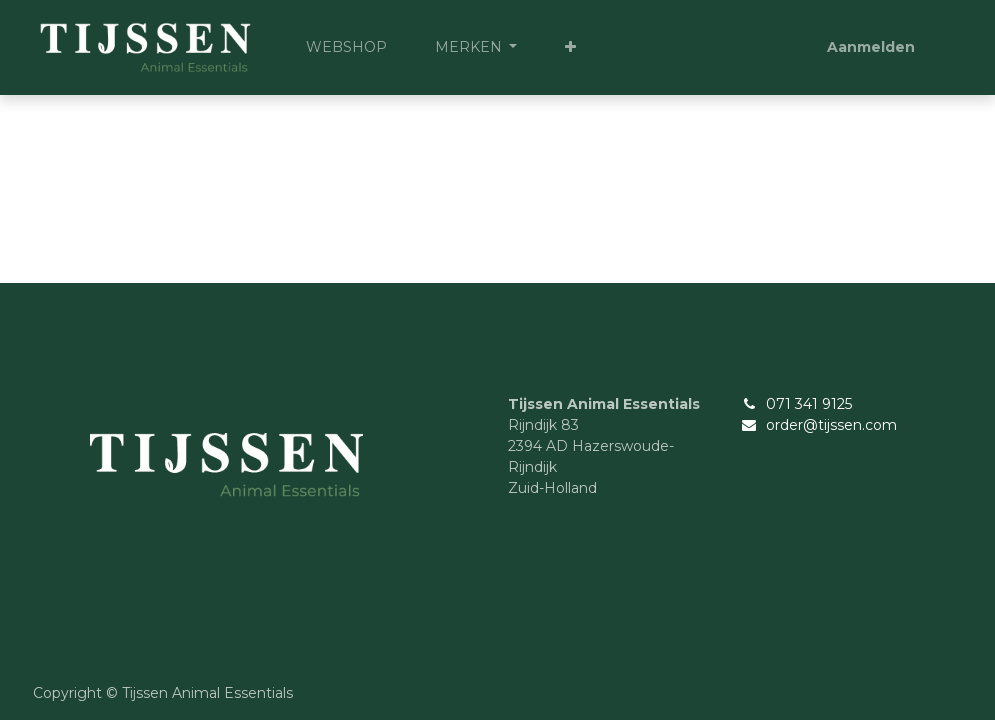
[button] (570, 47)
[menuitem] (346, 47)
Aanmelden (871, 47)
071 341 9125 (809, 404)
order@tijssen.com (831, 425)
